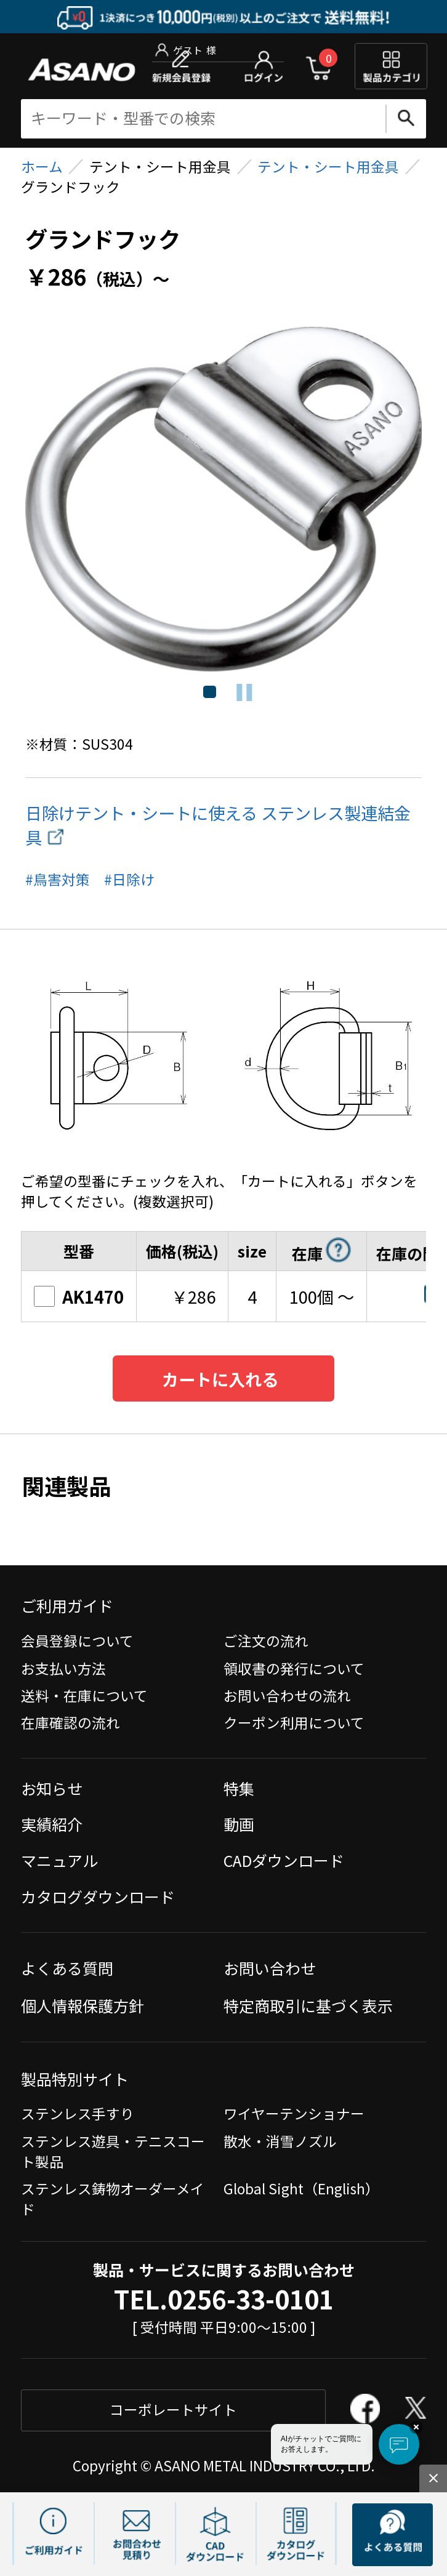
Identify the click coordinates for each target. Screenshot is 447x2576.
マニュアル (59, 1860)
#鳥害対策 (57, 879)
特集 (238, 1788)
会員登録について (77, 1641)
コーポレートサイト (173, 2409)
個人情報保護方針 (82, 2005)
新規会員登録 (181, 66)
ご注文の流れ (265, 1641)
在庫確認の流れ (70, 1722)
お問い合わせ (269, 1968)
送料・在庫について (84, 1695)
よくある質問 (67, 1968)
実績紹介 (52, 1824)
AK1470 (78, 1296)
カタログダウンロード (98, 1896)
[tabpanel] (223, 499)
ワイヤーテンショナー (293, 2113)
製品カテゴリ (391, 66)
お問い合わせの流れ (287, 1695)
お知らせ (52, 1788)
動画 (238, 1824)
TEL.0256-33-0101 (224, 2299)
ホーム (42, 166)
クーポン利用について (293, 1722)
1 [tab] (208, 692)
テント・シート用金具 (328, 166)
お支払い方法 (63, 1668)
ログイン (264, 66)
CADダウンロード (283, 1860)
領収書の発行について (293, 1668)
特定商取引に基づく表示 (308, 2005)
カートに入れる (220, 1378)
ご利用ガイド (67, 1605)
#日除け (129, 879)
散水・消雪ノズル (280, 2141)
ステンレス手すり (77, 2113)
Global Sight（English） (301, 2188)
